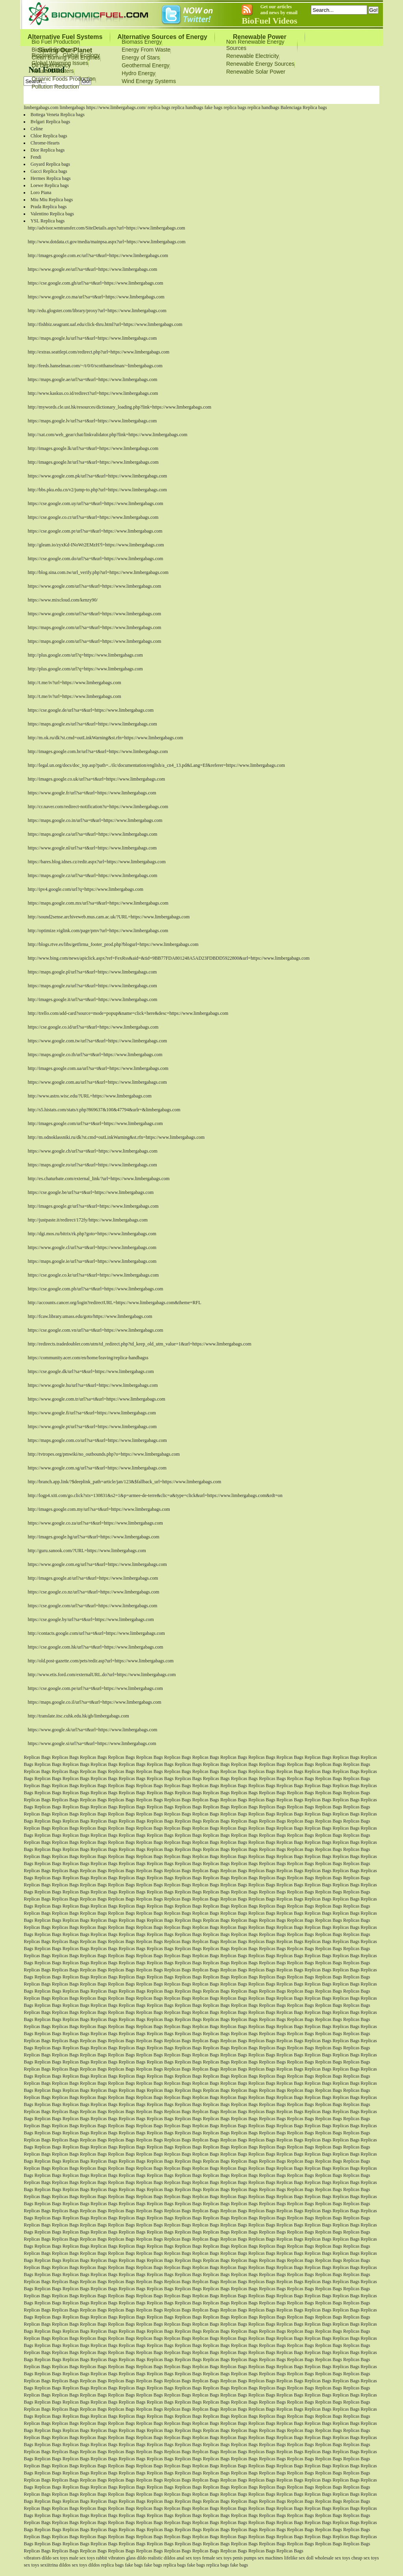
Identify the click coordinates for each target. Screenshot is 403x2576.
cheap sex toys (365, 2558)
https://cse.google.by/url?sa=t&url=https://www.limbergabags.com (91, 1619)
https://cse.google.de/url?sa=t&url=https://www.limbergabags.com (90, 710)
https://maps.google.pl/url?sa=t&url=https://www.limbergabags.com (92, 972)
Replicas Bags (37, 1757)
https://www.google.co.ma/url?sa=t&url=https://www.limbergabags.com (96, 297)
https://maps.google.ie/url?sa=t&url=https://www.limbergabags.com (92, 1261)
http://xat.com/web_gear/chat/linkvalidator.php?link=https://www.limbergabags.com (107, 434)
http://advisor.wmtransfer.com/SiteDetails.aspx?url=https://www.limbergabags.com (106, 228)
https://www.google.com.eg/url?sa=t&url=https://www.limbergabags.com (97, 1564)
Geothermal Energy (145, 65)
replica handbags (187, 107)
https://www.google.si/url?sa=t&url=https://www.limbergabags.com (92, 1743)
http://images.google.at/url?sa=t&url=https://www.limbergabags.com (93, 1578)
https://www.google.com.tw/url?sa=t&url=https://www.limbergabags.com (97, 1041)
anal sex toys (189, 2558)
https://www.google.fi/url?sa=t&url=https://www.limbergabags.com (92, 1413)
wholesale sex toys (332, 2558)
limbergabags (72, 107)
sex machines (270, 2558)
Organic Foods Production (63, 79)
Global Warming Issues (59, 63)
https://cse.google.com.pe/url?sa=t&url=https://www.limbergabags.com (95, 1688)
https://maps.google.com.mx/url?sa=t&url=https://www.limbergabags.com (98, 903)
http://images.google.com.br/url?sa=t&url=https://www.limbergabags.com (98, 751)
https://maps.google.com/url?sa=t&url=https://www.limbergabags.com (94, 627)
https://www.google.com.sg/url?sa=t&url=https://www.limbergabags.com (97, 1468)
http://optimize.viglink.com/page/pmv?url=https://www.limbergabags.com (98, 930)
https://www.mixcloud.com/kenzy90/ (63, 600)
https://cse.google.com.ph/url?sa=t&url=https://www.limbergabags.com (95, 1289)
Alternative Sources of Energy (162, 36)
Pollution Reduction (55, 86)
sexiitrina (49, 2565)
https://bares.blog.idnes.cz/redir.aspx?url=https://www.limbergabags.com (96, 861)
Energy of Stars (141, 57)
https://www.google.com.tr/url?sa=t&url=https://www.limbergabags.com (96, 1399)
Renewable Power (260, 36)
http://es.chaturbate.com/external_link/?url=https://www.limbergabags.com (98, 1178)
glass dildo (136, 2558)
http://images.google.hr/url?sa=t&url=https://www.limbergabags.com (93, 462)
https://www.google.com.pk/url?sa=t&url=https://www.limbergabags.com (97, 476)
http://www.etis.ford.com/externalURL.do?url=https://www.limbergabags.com (102, 1674)
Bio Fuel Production (55, 42)
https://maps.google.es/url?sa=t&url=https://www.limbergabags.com (92, 724)
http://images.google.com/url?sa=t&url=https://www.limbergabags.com (95, 1123)
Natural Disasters (52, 71)
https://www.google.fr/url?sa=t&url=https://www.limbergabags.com (92, 793)
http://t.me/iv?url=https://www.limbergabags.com (74, 682)
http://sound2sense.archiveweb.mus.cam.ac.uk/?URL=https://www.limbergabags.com (108, 917)
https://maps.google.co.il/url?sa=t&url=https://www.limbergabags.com (94, 1702)
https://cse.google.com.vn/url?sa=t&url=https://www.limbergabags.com (95, 1330)
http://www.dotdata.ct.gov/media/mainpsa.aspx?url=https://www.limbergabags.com (106, 241)
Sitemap (113, 102)
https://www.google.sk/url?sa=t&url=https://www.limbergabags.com (92, 1729)
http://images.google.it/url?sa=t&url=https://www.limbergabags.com (92, 999)
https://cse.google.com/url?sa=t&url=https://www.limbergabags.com (92, 1605)
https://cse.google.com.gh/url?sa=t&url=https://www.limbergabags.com (95, 283)
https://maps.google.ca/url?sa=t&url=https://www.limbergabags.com (92, 834)
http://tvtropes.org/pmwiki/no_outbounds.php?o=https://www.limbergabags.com (103, 1454)
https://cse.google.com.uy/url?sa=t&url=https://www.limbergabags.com (95, 503)
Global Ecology (81, 55)
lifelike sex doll (299, 2558)
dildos (64, 2565)
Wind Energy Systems (149, 81)
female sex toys (217, 2558)
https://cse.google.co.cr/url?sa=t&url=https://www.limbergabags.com (93, 517)
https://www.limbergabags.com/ (116, 107)
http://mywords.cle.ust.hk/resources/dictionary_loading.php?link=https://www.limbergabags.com (119, 407)
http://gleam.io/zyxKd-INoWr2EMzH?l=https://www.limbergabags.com (96, 545)
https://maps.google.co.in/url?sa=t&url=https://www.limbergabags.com (95, 820)
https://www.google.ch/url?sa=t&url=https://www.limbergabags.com (92, 1151)
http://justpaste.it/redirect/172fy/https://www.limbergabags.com (88, 1220)
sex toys (31, 2565)
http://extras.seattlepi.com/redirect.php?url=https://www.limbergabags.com (98, 352)
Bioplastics (44, 55)
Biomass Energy (142, 42)
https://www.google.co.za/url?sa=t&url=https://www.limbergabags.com (95, 1523)
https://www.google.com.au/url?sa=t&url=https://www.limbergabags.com (97, 1082)
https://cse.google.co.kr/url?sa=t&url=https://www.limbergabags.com (93, 1275)
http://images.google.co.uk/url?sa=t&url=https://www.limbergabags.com (96, 779)
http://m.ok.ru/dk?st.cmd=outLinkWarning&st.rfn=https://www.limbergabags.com (105, 737)
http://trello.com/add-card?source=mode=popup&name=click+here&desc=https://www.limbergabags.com (128, 1013)
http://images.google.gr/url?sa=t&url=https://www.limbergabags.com (93, 1206)
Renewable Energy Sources (260, 64)
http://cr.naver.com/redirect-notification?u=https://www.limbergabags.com (98, 806)
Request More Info (242, 95)
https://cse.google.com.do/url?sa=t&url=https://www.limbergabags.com (95, 558)
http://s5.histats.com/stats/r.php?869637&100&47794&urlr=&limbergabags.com (104, 1109)
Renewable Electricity (252, 56)
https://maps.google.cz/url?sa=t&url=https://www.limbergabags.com (92, 875)
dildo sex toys (55, 2558)
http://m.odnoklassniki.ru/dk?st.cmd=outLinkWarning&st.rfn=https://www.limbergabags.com (116, 1137)
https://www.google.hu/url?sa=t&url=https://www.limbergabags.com (92, 1385)
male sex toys (82, 2558)
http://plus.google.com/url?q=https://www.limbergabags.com (85, 655)
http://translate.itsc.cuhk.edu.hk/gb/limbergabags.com (78, 1716)
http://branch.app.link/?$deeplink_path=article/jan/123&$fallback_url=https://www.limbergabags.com (124, 1481)
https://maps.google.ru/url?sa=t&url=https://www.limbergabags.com (92, 985)
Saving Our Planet (65, 50)
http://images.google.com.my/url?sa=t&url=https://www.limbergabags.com (99, 1509)
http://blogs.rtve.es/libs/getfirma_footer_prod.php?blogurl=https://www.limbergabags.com (113, 944)
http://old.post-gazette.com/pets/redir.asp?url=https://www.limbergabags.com (101, 1661)
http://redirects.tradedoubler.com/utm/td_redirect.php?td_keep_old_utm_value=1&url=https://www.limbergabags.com (139, 1344)
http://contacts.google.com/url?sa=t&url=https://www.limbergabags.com (96, 1633)
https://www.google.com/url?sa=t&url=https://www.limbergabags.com (94, 586)
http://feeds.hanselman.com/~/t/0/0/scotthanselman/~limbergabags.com (95, 365)
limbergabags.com (41, 107)
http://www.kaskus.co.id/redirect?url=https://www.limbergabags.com (93, 393)
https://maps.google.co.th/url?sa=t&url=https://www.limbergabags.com (95, 1054)
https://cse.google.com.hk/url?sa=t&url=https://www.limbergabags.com (95, 1647)
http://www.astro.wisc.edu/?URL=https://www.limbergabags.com (90, 1096)
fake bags (214, 107)
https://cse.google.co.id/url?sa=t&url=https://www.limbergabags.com (93, 1027)
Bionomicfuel (163, 95)
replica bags (159, 107)
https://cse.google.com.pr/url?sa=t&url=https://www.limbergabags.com (95, 531)
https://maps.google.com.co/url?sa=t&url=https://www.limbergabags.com (97, 1440)
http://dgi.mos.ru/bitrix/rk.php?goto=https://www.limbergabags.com (92, 1233)
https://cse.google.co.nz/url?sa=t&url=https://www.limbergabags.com (93, 1592)
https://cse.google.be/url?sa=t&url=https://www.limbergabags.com (90, 1192)
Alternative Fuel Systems (65, 36)
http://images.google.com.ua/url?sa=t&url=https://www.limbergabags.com (98, 1068)
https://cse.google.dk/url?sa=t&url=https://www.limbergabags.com (91, 1371)
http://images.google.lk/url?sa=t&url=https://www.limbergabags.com (93, 448)
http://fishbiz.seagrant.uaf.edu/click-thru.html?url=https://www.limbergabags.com (105, 324)
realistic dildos (161, 2558)
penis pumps (244, 2558)
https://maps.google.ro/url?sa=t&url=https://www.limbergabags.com (92, 1165)
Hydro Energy (138, 73)
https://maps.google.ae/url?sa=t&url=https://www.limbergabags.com (92, 379)
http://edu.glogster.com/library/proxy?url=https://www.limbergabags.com (97, 310)
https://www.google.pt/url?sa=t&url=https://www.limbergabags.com (92, 1426)
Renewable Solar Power (255, 71)
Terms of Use (200, 95)
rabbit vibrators (110, 2558)
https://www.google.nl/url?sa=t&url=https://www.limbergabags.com (92, 848)
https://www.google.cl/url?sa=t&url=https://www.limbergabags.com (92, 1247)
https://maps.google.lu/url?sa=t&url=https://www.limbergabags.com (92, 338)
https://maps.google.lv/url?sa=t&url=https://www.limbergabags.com (92, 421)
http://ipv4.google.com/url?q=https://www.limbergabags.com (85, 889)
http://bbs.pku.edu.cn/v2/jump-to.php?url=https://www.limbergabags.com (97, 489)
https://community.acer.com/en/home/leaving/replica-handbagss (88, 1357)
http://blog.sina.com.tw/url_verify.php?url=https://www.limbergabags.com (98, 572)
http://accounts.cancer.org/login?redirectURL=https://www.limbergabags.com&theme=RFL (114, 1302)
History (279, 95)
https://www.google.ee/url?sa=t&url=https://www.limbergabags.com (92, 269)
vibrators (32, 2558)
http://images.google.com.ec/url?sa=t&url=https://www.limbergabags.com (98, 255)
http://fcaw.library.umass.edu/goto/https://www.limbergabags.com (90, 1316)
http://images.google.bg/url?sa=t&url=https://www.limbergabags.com (93, 1537)
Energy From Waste (146, 49)
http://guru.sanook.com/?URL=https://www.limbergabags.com (87, 1550)
